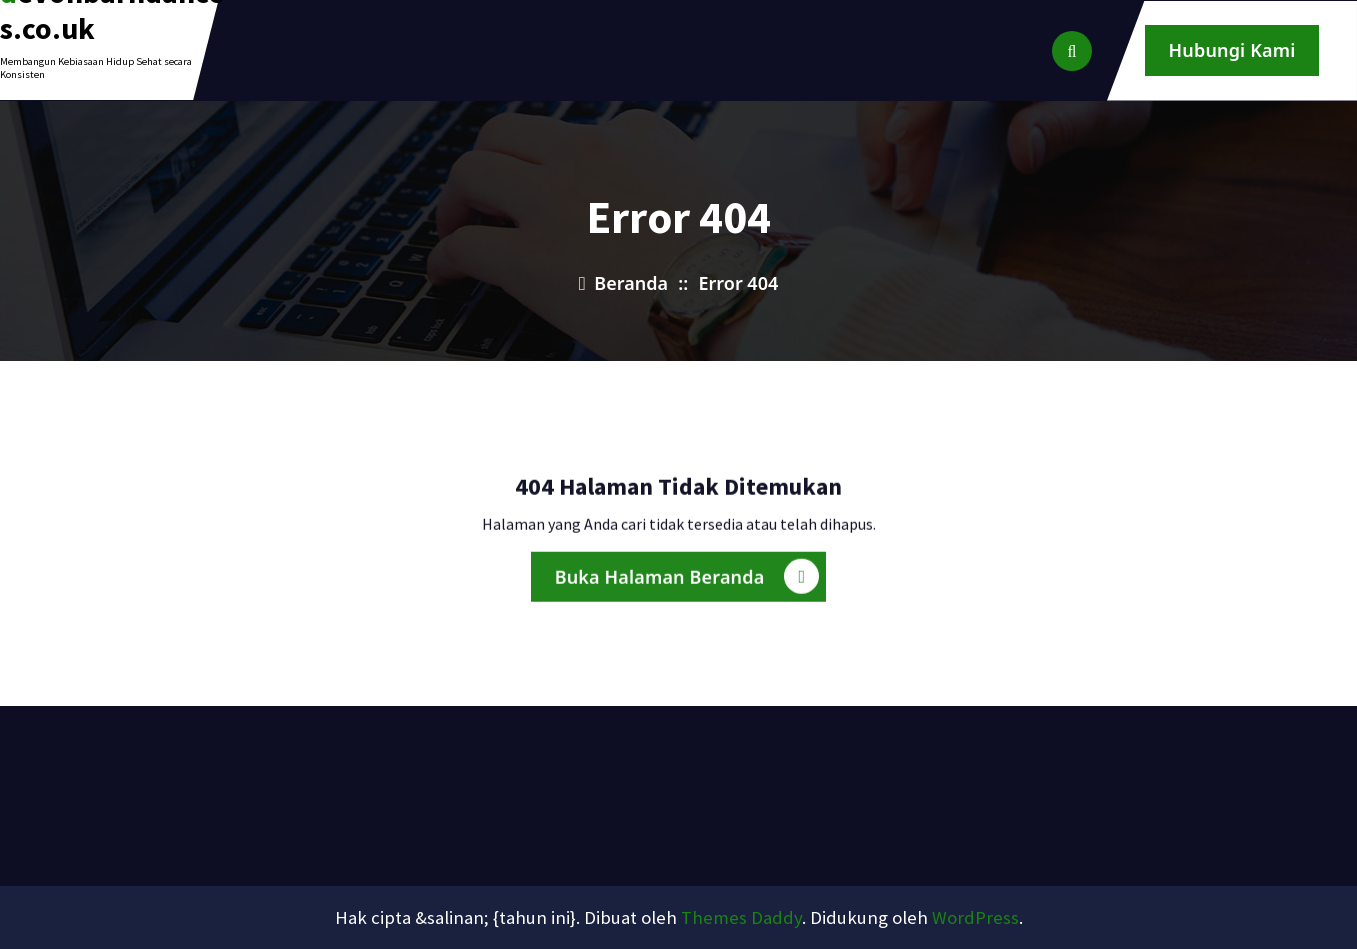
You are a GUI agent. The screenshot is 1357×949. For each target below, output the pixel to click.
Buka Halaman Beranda (687, 582)
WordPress (975, 917)
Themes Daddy (741, 917)
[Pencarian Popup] (1072, 51)
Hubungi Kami (1232, 50)
